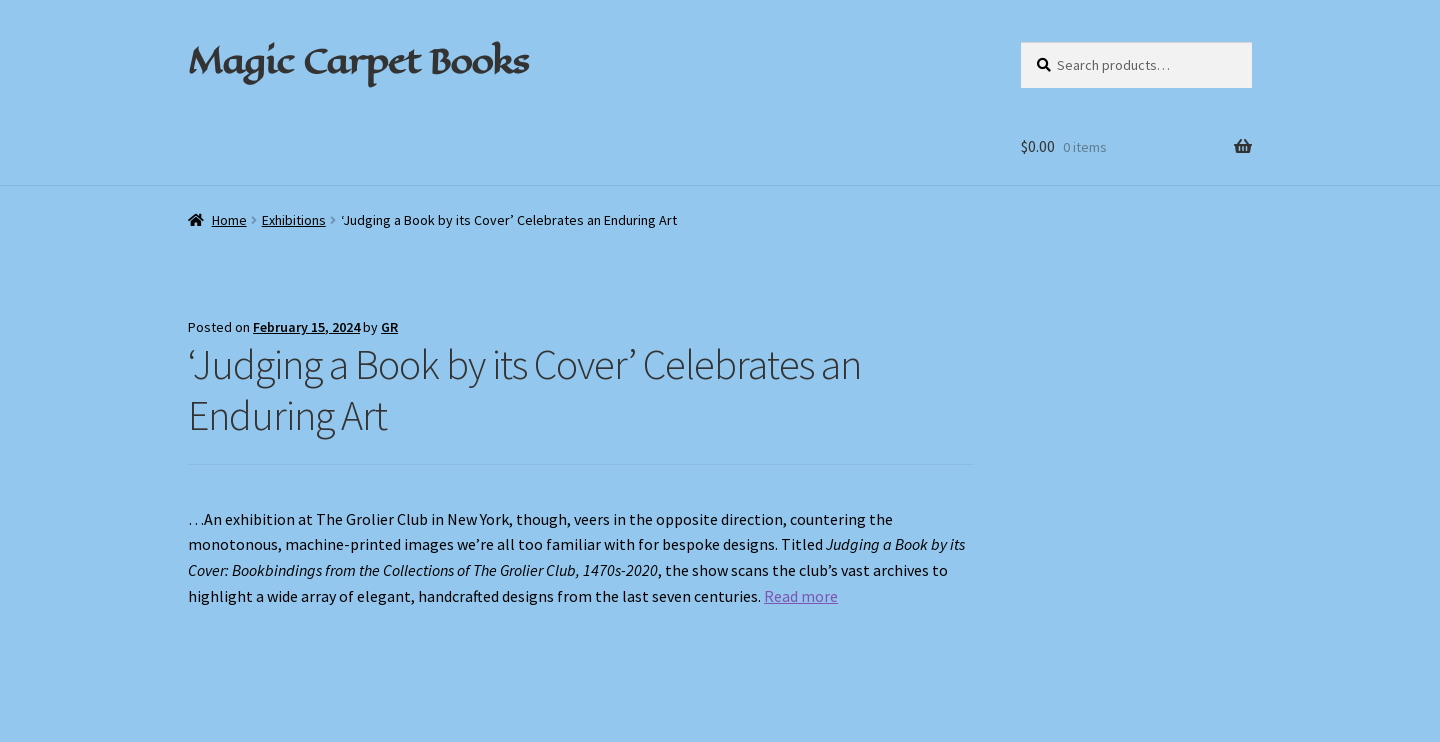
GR (389, 327)
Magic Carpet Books (358, 61)
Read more (801, 596)
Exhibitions (294, 220)
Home (229, 220)
